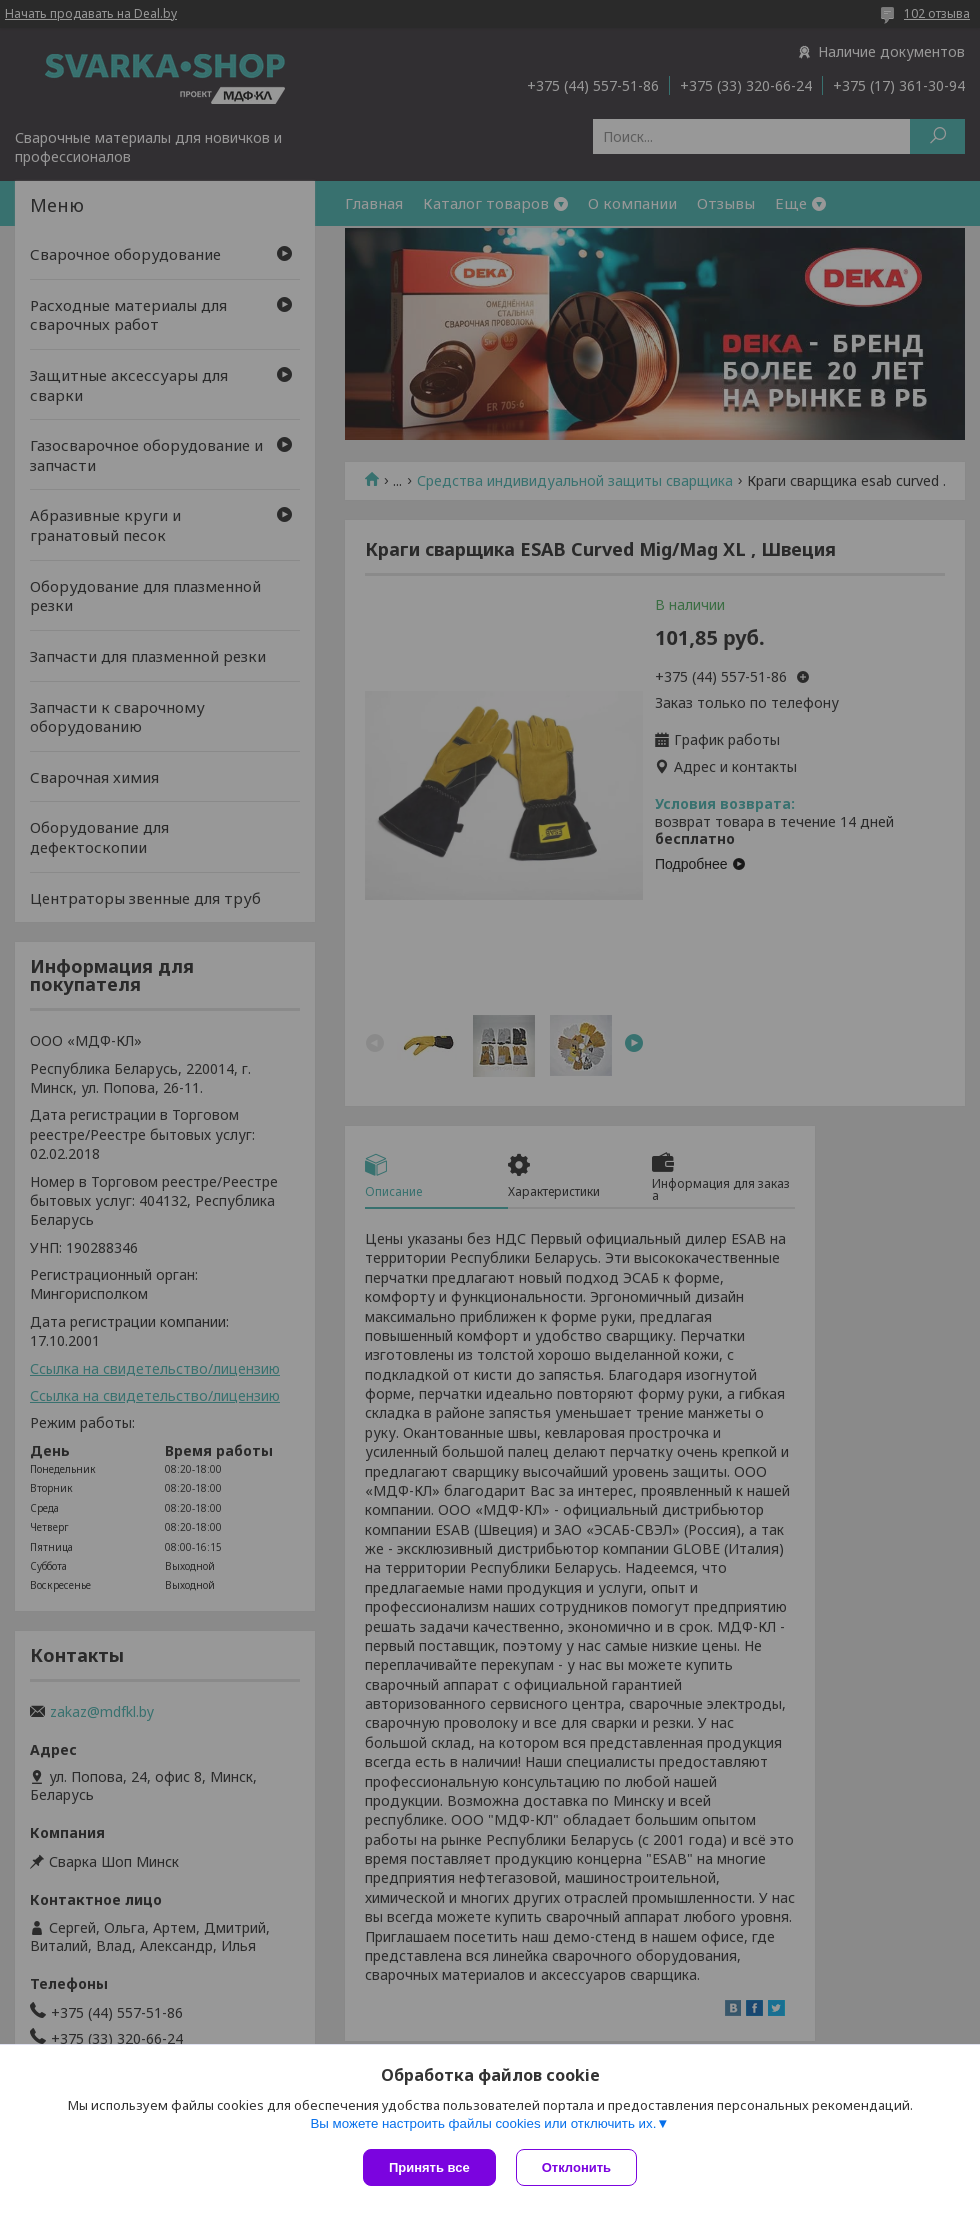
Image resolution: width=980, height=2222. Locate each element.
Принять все (429, 2167)
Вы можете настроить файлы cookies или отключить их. (483, 2123)
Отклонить (576, 2167)
